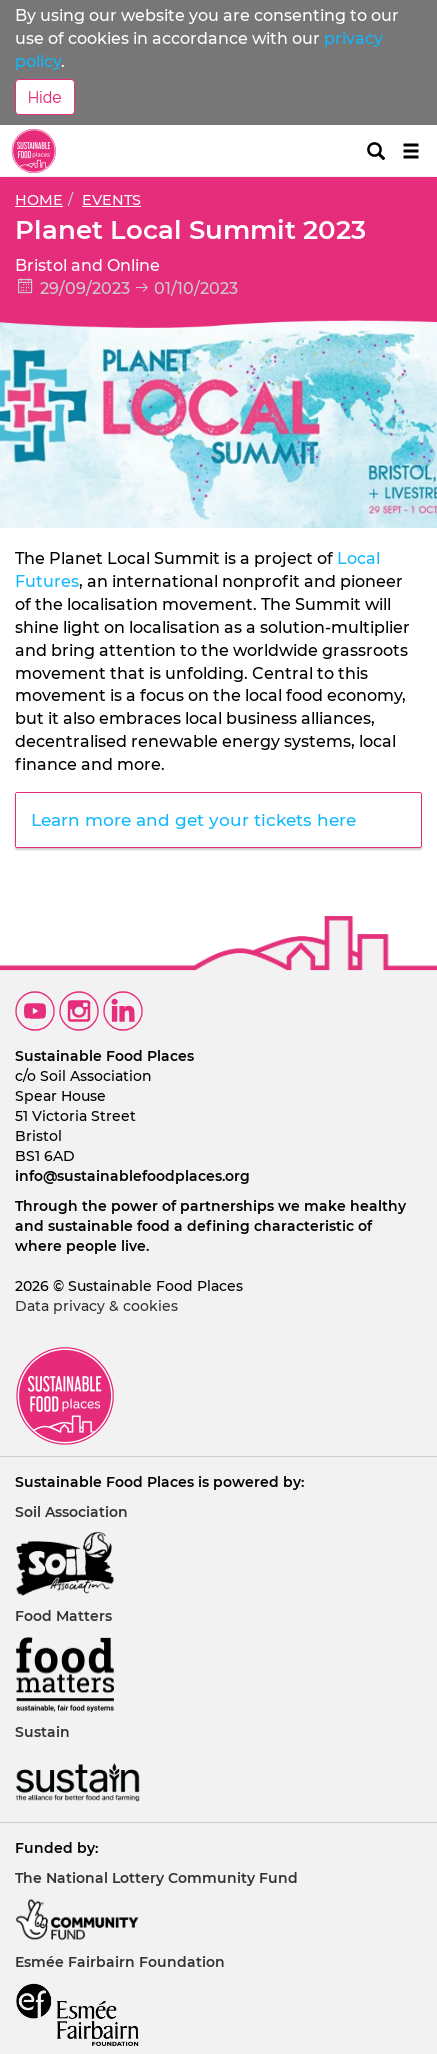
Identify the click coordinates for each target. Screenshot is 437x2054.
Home (39, 200)
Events (111, 200)
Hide (45, 97)
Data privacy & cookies (96, 1306)
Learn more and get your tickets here (196, 820)
